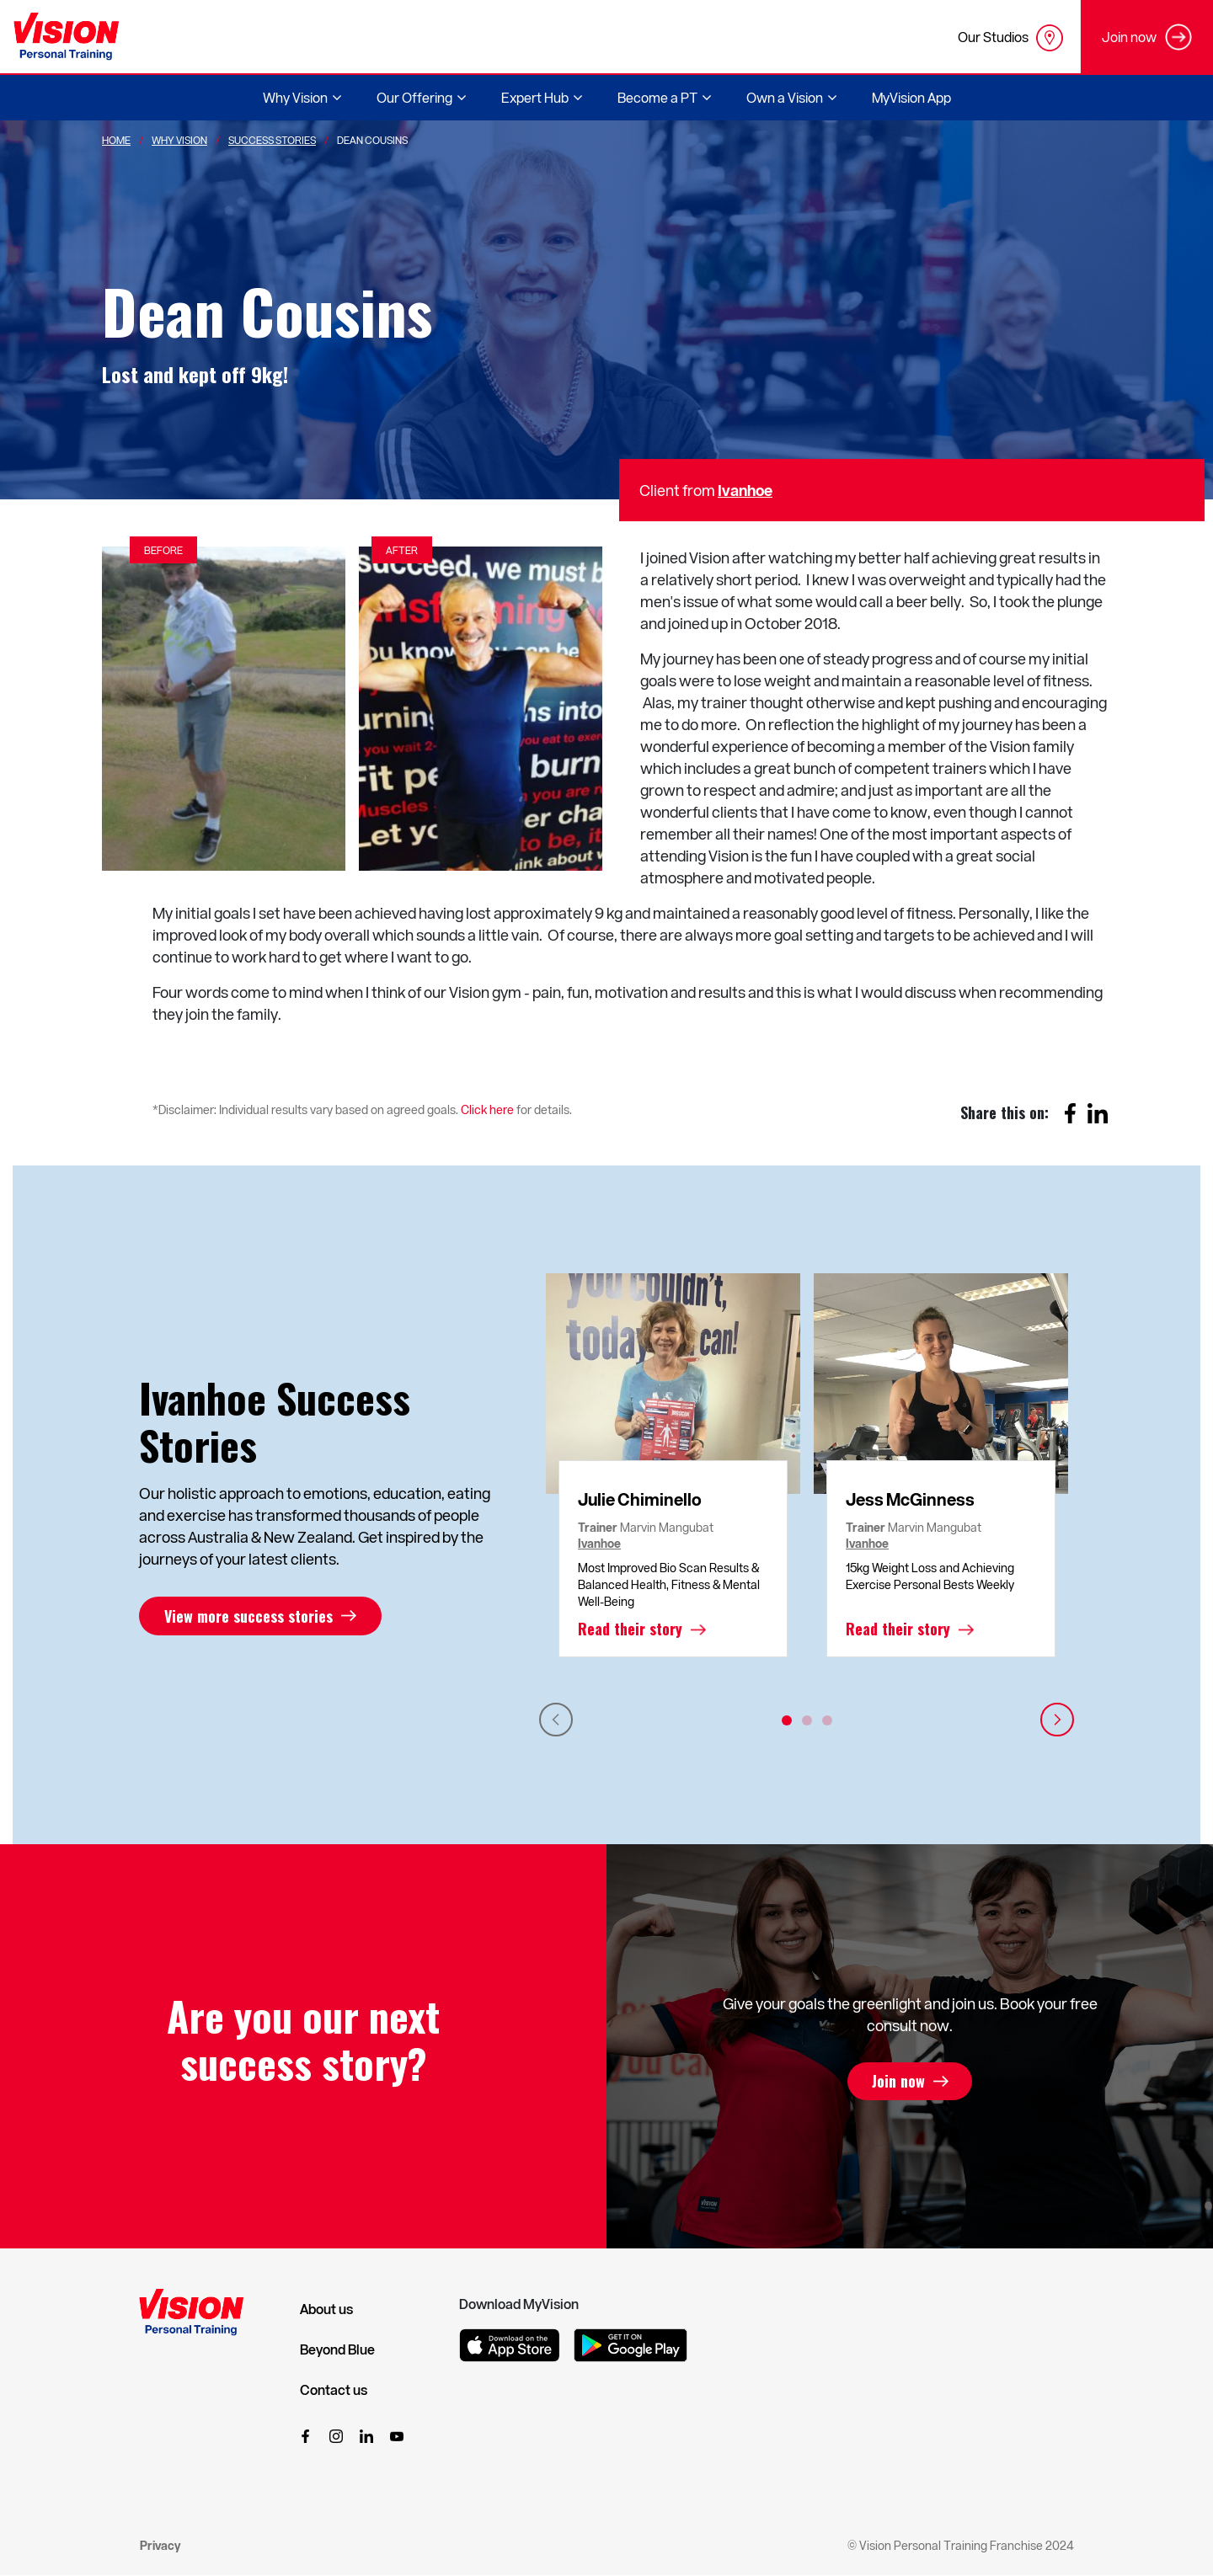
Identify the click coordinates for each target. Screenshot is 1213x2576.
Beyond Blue (337, 2349)
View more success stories (248, 1616)
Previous (556, 1719)
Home (116, 140)
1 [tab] (787, 1720)
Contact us (333, 2390)
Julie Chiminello (640, 1499)
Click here (487, 1109)
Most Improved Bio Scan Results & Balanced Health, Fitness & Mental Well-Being (669, 1584)
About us (326, 2309)
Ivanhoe (745, 489)
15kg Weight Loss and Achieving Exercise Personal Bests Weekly (930, 1576)
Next (1057, 1719)
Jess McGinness (910, 1499)
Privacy (160, 2545)
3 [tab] (827, 1720)
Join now (898, 2082)
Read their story (630, 1629)
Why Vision (179, 140)
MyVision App (911, 97)
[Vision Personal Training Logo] (66, 36)
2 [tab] (807, 1720)
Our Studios (1010, 37)
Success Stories (272, 140)
